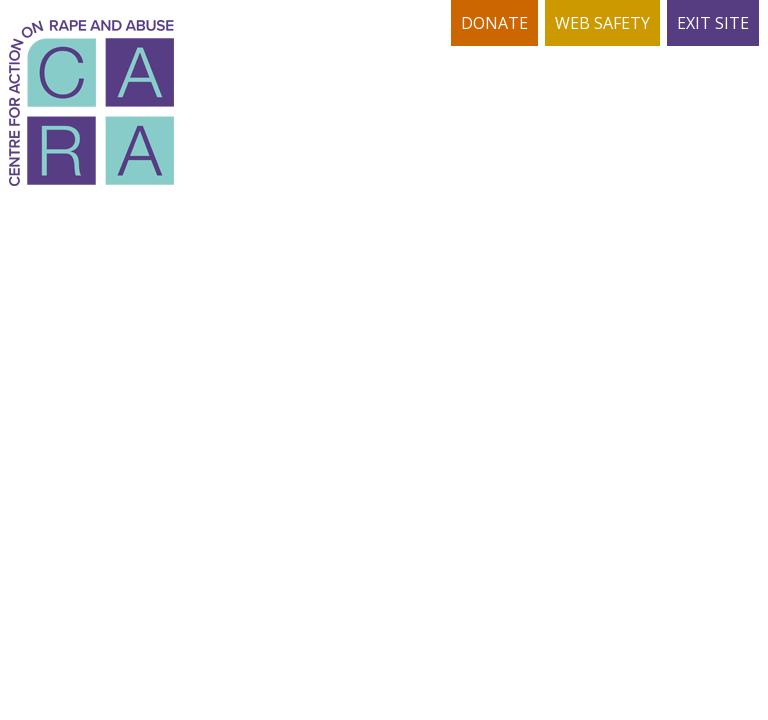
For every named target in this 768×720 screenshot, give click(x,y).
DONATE (494, 23)
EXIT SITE (713, 23)
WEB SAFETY (602, 23)
